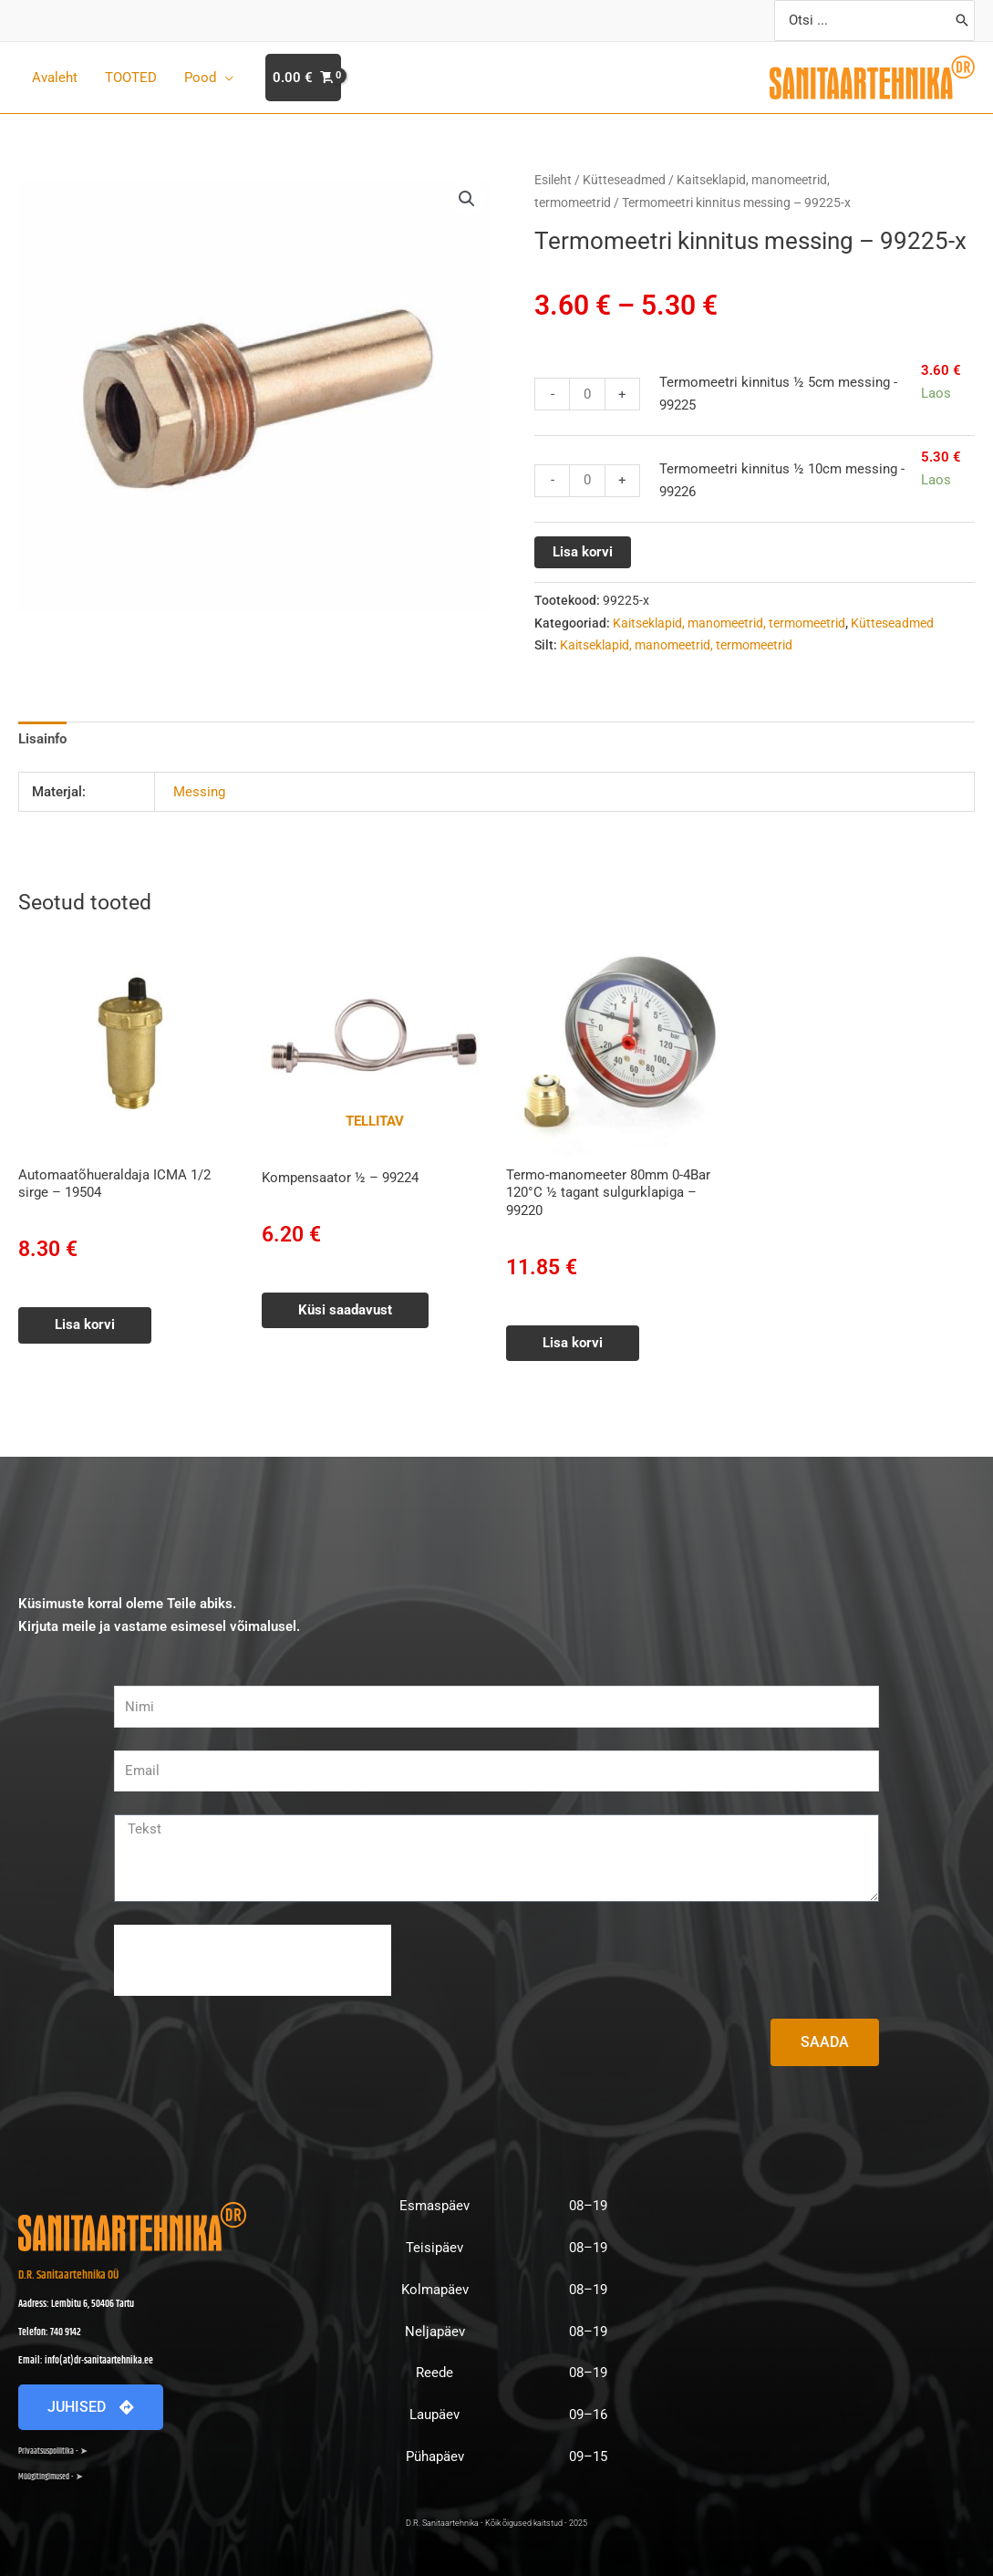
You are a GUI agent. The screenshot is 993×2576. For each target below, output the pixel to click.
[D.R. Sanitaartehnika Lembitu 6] (821, 2341)
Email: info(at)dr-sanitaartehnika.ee (85, 2360)
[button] (466, 198)
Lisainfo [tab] (42, 739)
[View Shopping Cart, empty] (303, 78)
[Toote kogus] (587, 394)
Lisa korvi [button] (85, 1324)
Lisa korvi (583, 552)
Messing (199, 792)
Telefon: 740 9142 (49, 2332)
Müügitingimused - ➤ (50, 2477)
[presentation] (252, 1960)
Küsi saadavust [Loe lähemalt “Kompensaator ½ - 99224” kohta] (345, 1310)
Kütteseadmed (624, 179)
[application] (224, 77)
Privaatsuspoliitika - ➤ (53, 2451)
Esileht (553, 179)
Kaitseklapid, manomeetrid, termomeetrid (729, 623)
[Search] (962, 20)
